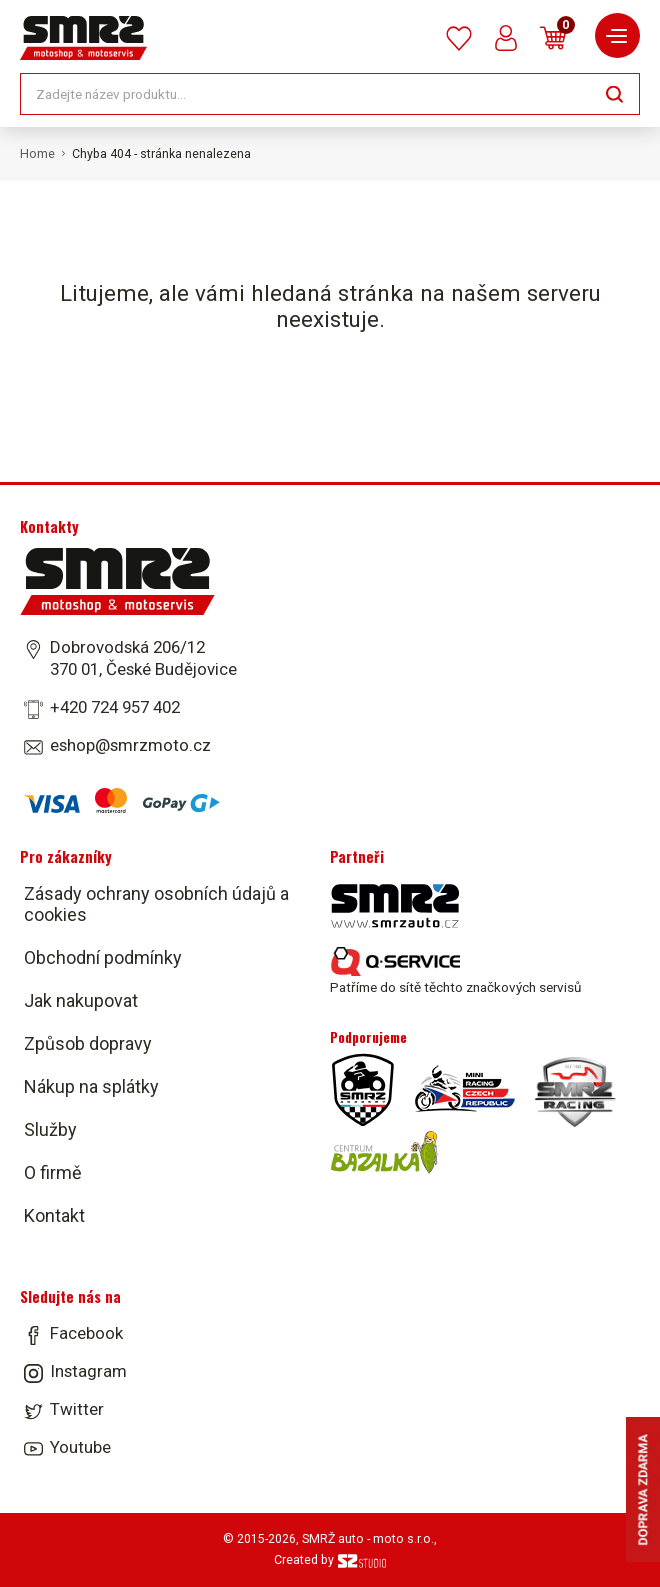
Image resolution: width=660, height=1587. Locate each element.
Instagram (88, 1371)
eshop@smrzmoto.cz (130, 745)
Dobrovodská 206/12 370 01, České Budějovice (143, 658)
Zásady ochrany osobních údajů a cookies (156, 904)
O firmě (53, 1172)
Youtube (80, 1447)
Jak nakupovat (81, 1000)
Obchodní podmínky (103, 957)
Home (37, 154)
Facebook (86, 1333)
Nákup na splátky (91, 1086)
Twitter (77, 1409)
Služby (50, 1129)
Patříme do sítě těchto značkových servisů (455, 971)
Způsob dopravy (88, 1043)
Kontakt (54, 1215)
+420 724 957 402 (115, 707)
